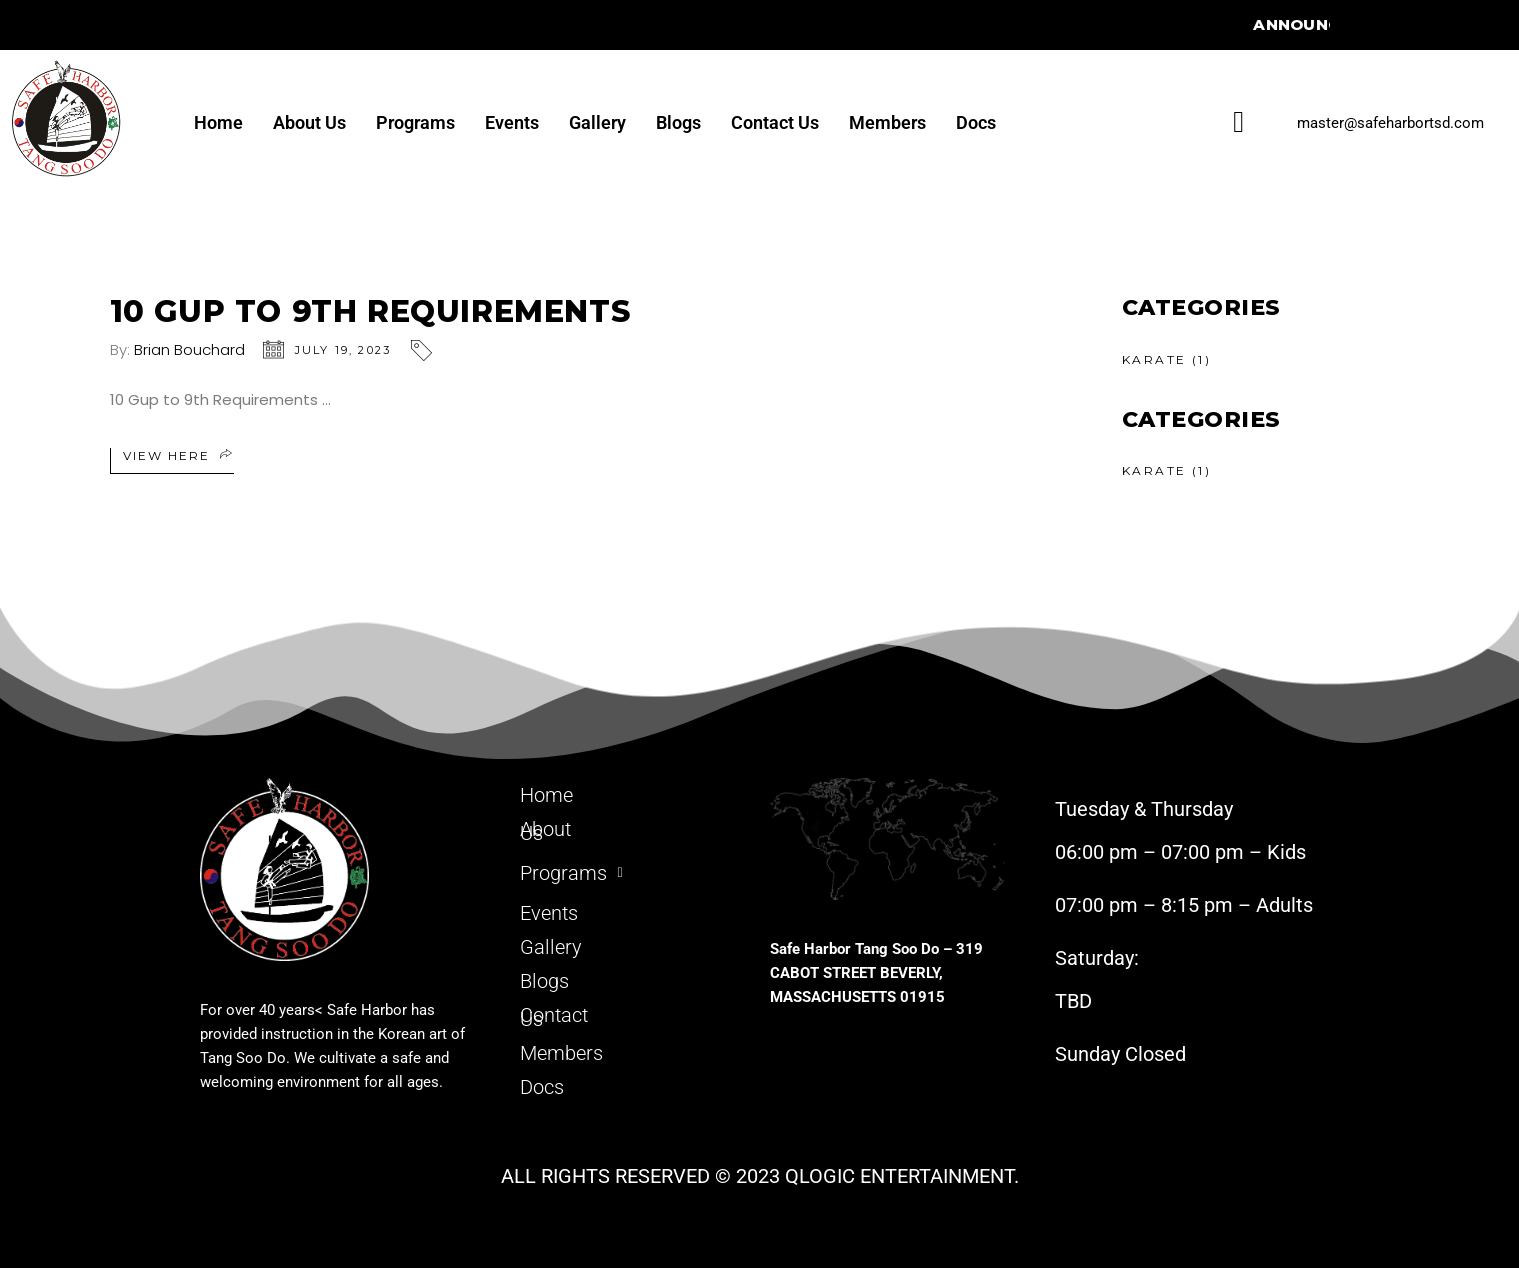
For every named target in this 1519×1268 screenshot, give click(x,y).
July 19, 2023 (343, 350)
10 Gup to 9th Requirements (370, 311)
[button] (627, 869)
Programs (415, 122)
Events (512, 122)
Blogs (678, 122)
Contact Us (775, 122)
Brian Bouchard (189, 349)
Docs (976, 122)
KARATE (1154, 359)
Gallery (597, 122)
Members (887, 122)
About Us (309, 122)
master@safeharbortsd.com (1390, 123)
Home (218, 122)
